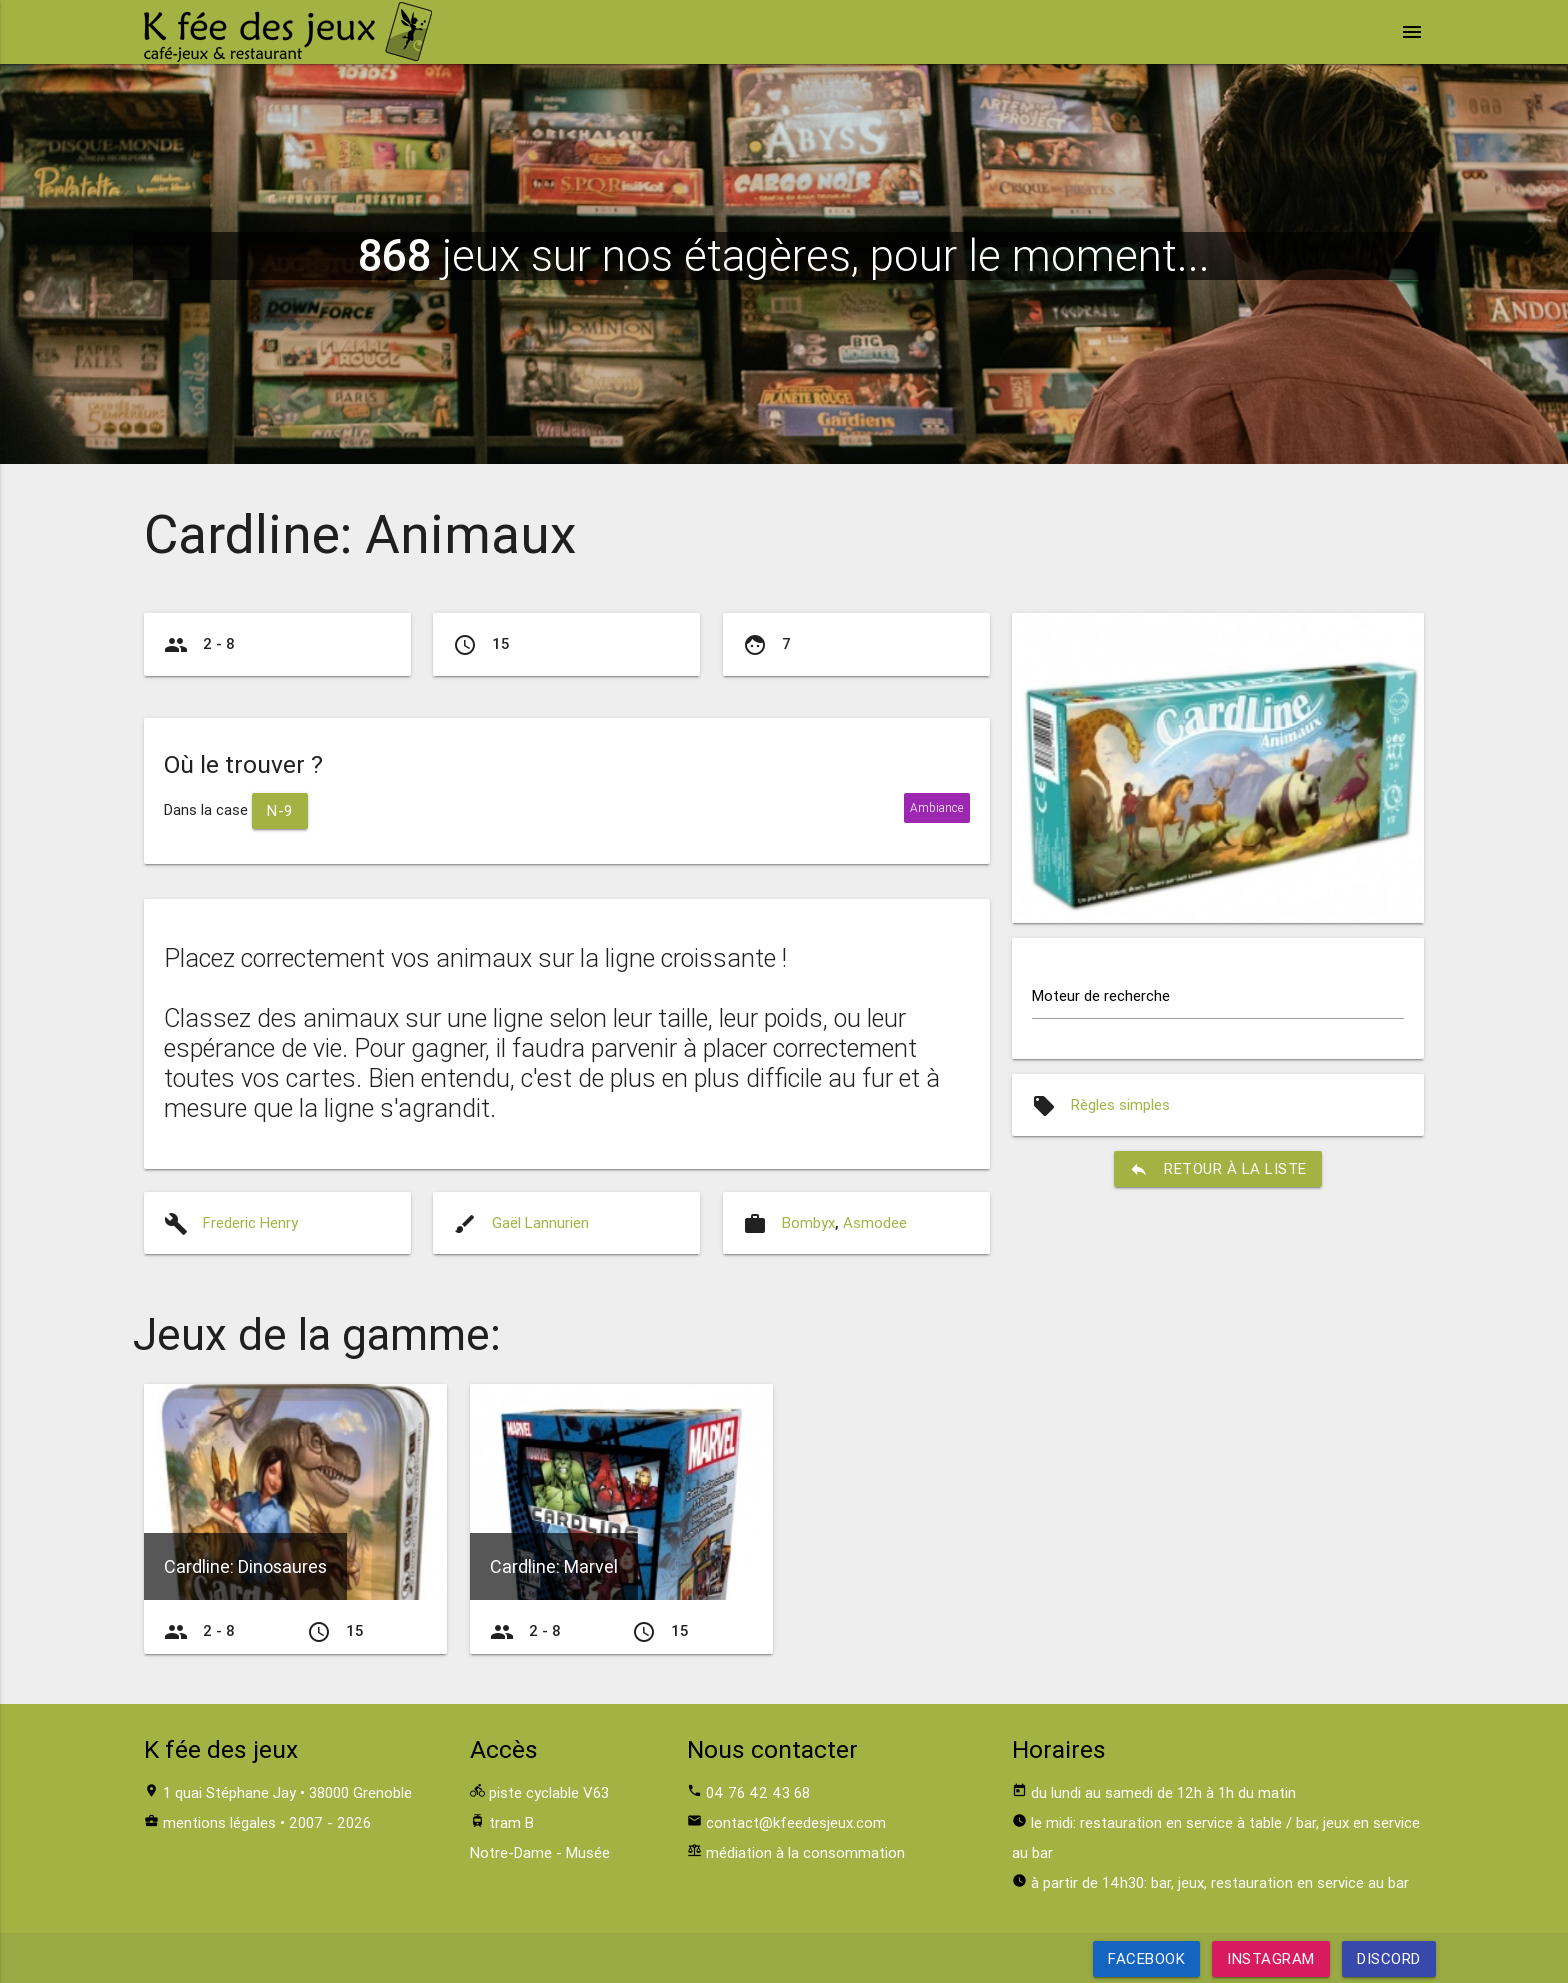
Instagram (1271, 1958)
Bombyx (808, 1222)
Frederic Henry (250, 1222)
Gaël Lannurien (540, 1222)
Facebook (1146, 1958)
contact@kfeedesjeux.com (796, 1822)
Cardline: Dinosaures (245, 1566)
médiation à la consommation (805, 1852)
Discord (1389, 1958)
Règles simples (1120, 1104)
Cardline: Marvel (554, 1566)
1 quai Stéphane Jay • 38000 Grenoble (287, 1792)
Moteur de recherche (1101, 995)
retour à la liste (1218, 1169)
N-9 (280, 810)
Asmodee (875, 1222)
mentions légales (219, 1822)
